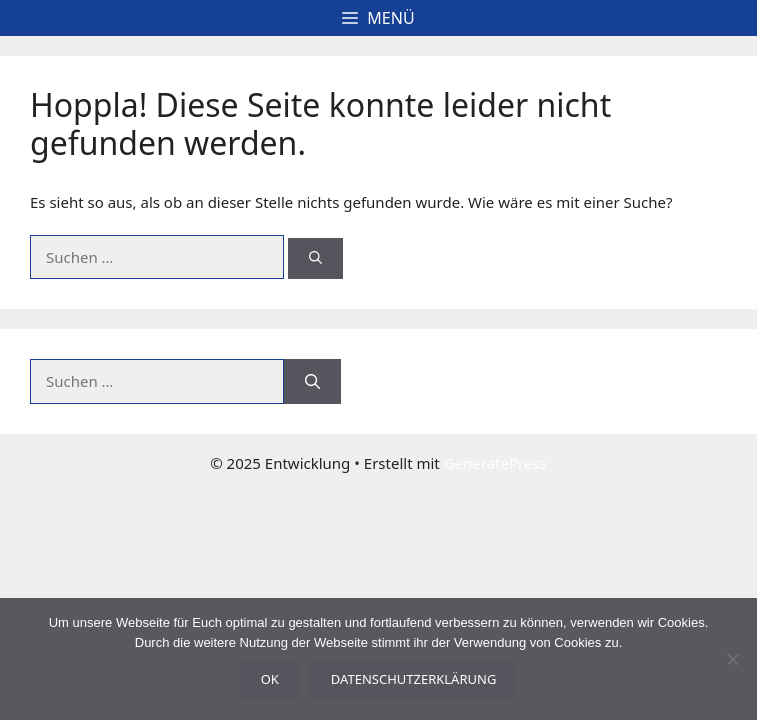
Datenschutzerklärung (414, 679)
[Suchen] (315, 259)
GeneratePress (495, 463)
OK (270, 679)
